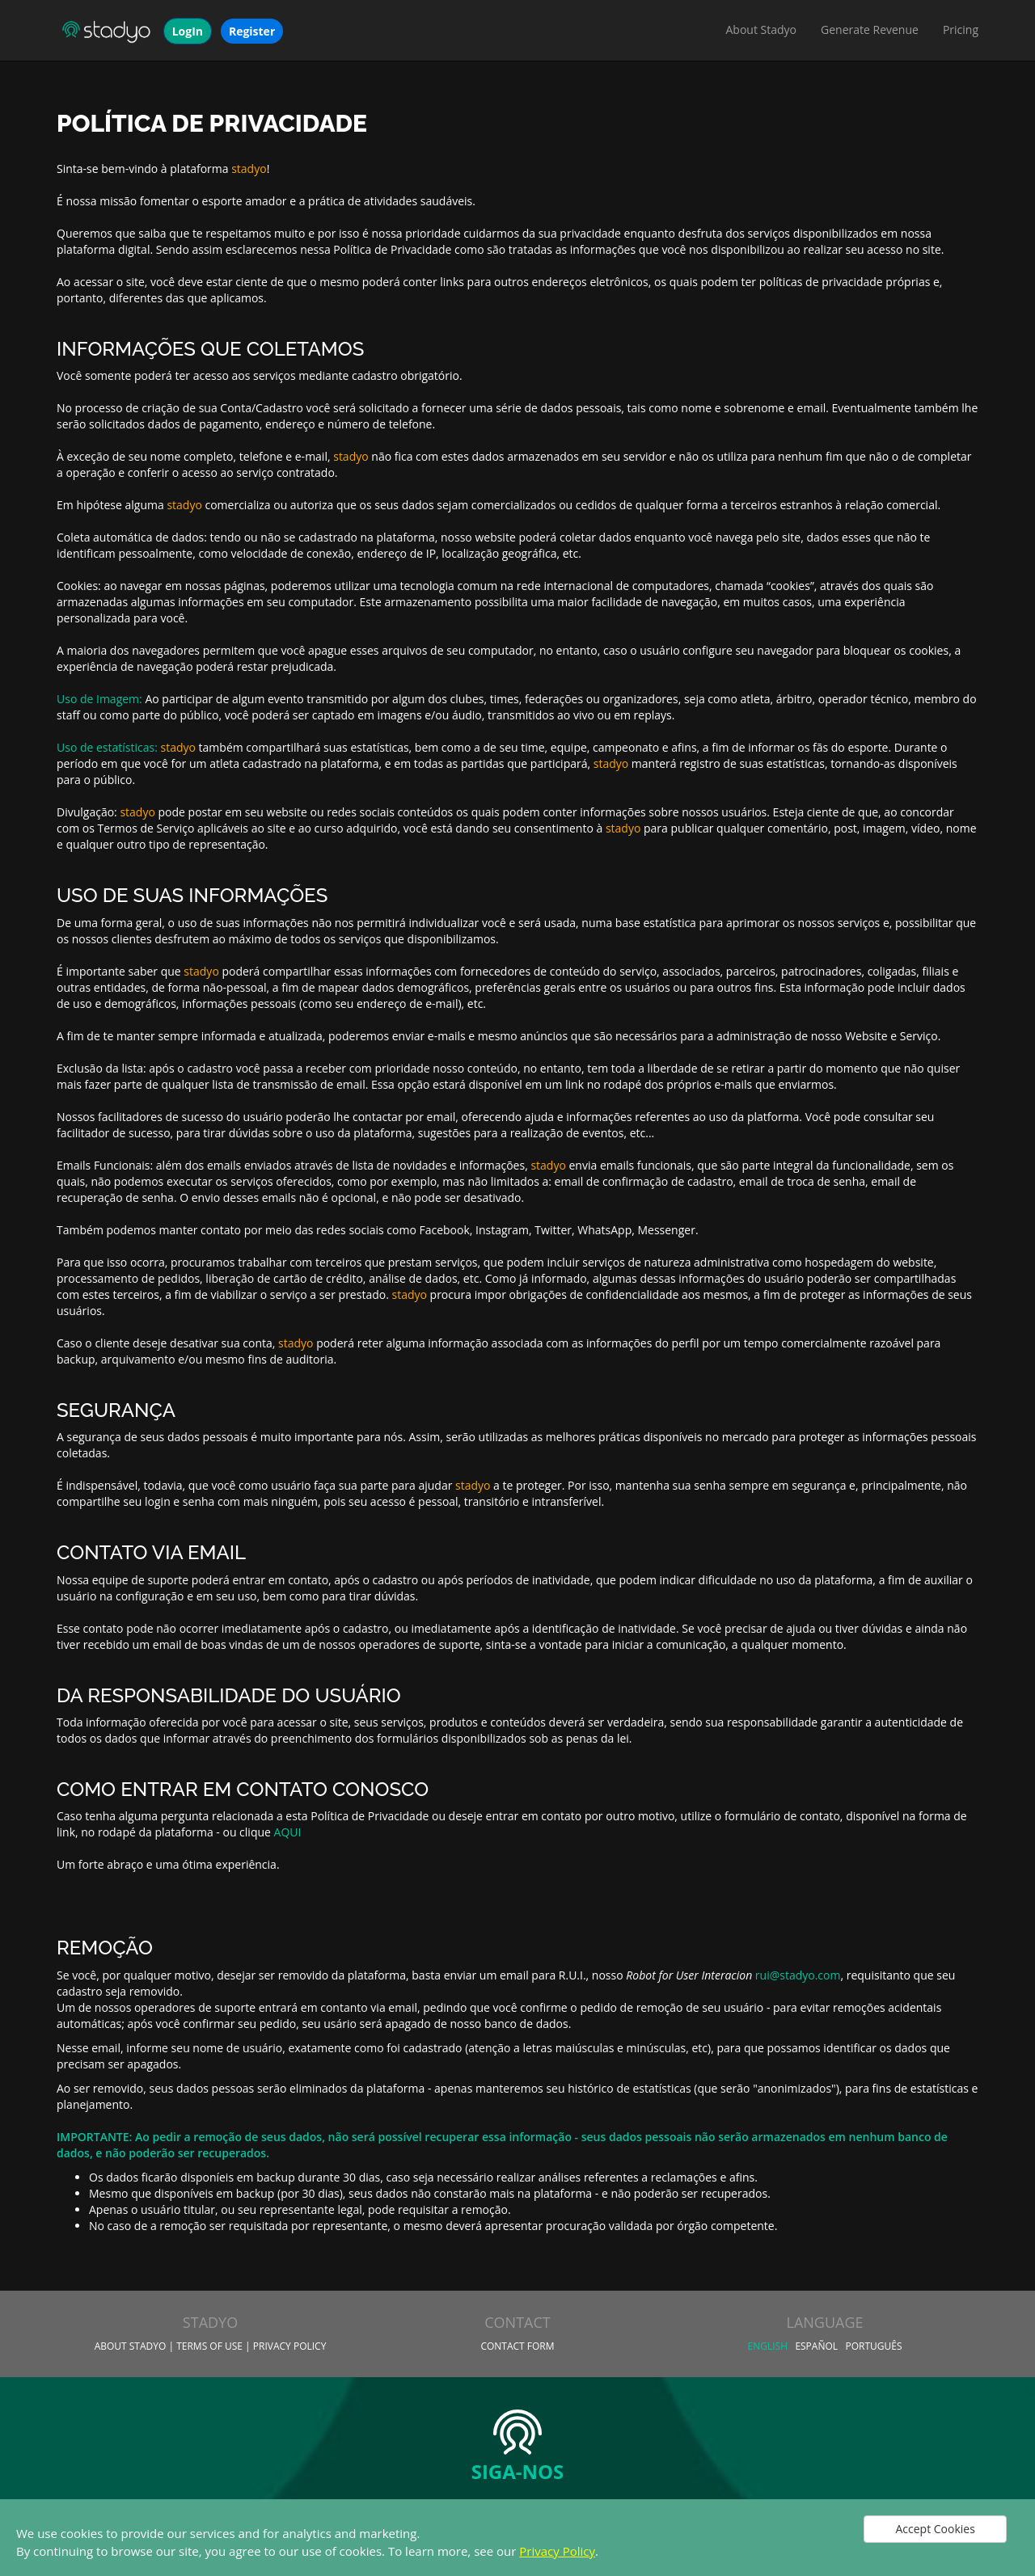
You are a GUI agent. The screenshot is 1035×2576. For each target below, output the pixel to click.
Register (252, 31)
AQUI (288, 1832)
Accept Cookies (934, 2528)
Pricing (960, 29)
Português (873, 2346)
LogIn (187, 31)
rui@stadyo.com (798, 1975)
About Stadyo (761, 29)
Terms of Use (209, 2346)
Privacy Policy (557, 2551)
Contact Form (517, 2346)
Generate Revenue (870, 29)
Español (816, 2346)
